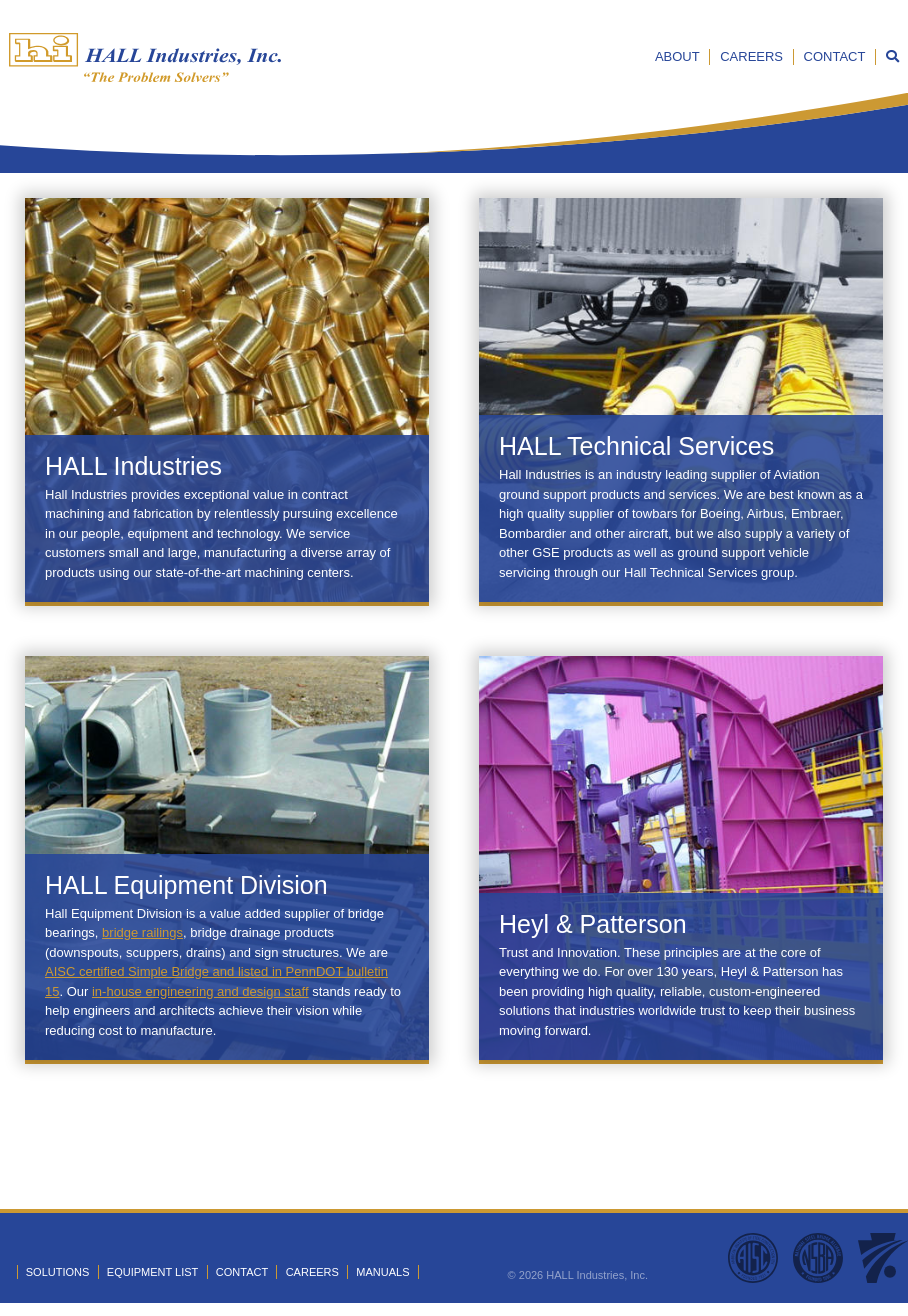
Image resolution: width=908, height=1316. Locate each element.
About (677, 56)
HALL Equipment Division (186, 885)
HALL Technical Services (636, 446)
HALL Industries (133, 466)
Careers (751, 56)
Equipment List (152, 1272)
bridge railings (142, 932)
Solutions (58, 1272)
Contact (835, 56)
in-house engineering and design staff (200, 991)
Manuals (382, 1272)
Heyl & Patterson (593, 924)
